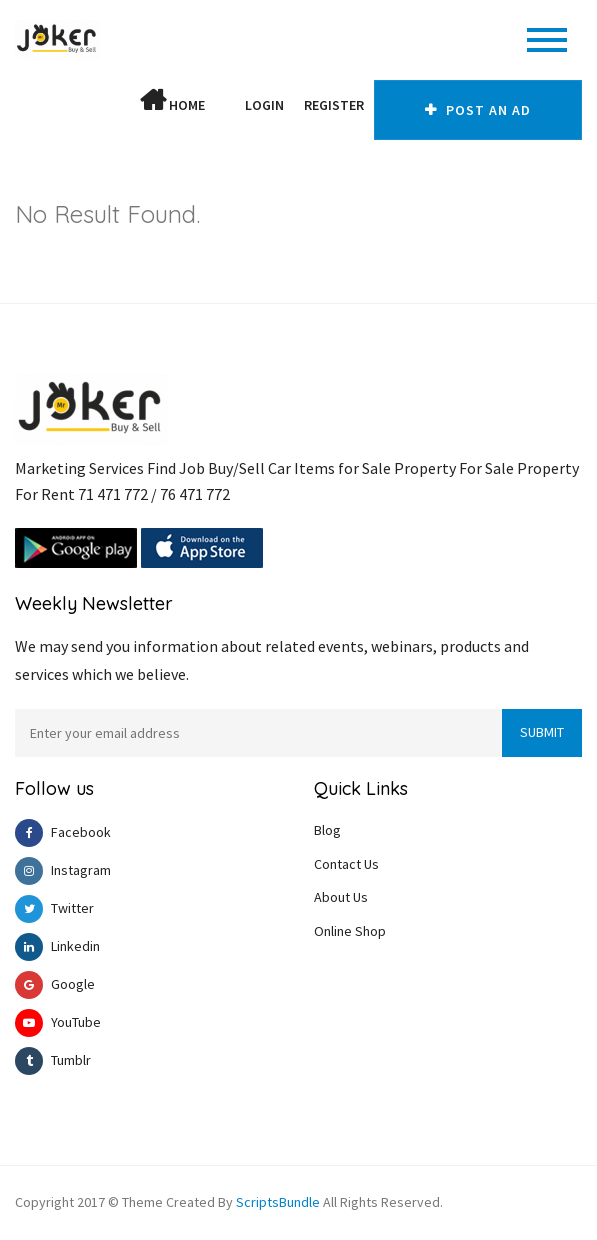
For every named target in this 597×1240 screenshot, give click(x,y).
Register (334, 105)
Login (264, 105)
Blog (327, 830)
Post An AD (478, 110)
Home (172, 101)
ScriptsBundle (278, 1202)
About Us (341, 897)
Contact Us (346, 864)
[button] (225, 105)
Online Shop (350, 931)
